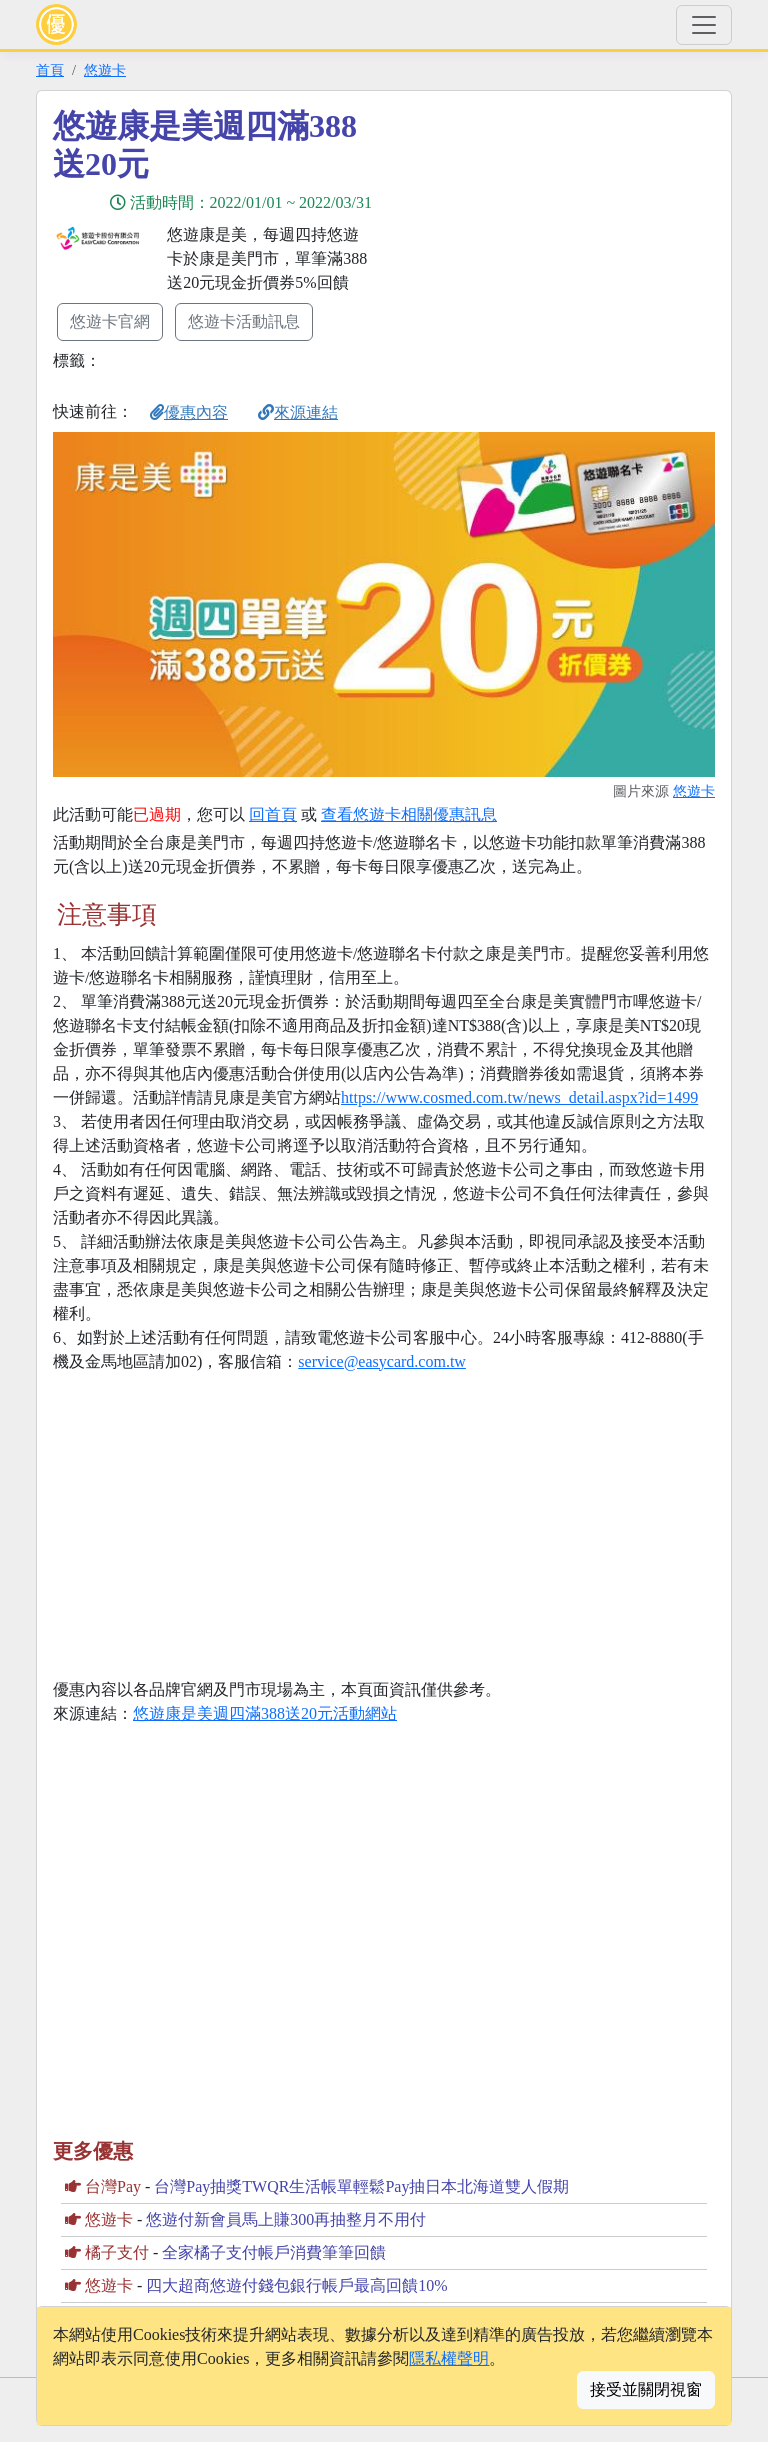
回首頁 (273, 814)
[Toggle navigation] (704, 25)
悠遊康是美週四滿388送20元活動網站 (265, 1713)
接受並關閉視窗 (646, 2389)
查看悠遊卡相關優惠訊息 (409, 814)
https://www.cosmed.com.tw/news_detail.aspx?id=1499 (519, 1097)
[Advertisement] (564, 247)
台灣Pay (113, 2186)
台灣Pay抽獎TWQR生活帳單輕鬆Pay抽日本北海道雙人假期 (361, 2186)
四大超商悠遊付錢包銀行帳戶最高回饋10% (296, 2285)
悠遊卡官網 (110, 321)
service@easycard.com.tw (382, 1361)
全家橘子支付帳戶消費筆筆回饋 (274, 2252)
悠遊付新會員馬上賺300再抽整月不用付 (286, 2219)
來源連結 (298, 412)
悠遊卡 (105, 70)
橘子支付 (117, 2252)
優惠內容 (189, 412)
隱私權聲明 (449, 2358)
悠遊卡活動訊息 (244, 321)
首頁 (50, 70)
